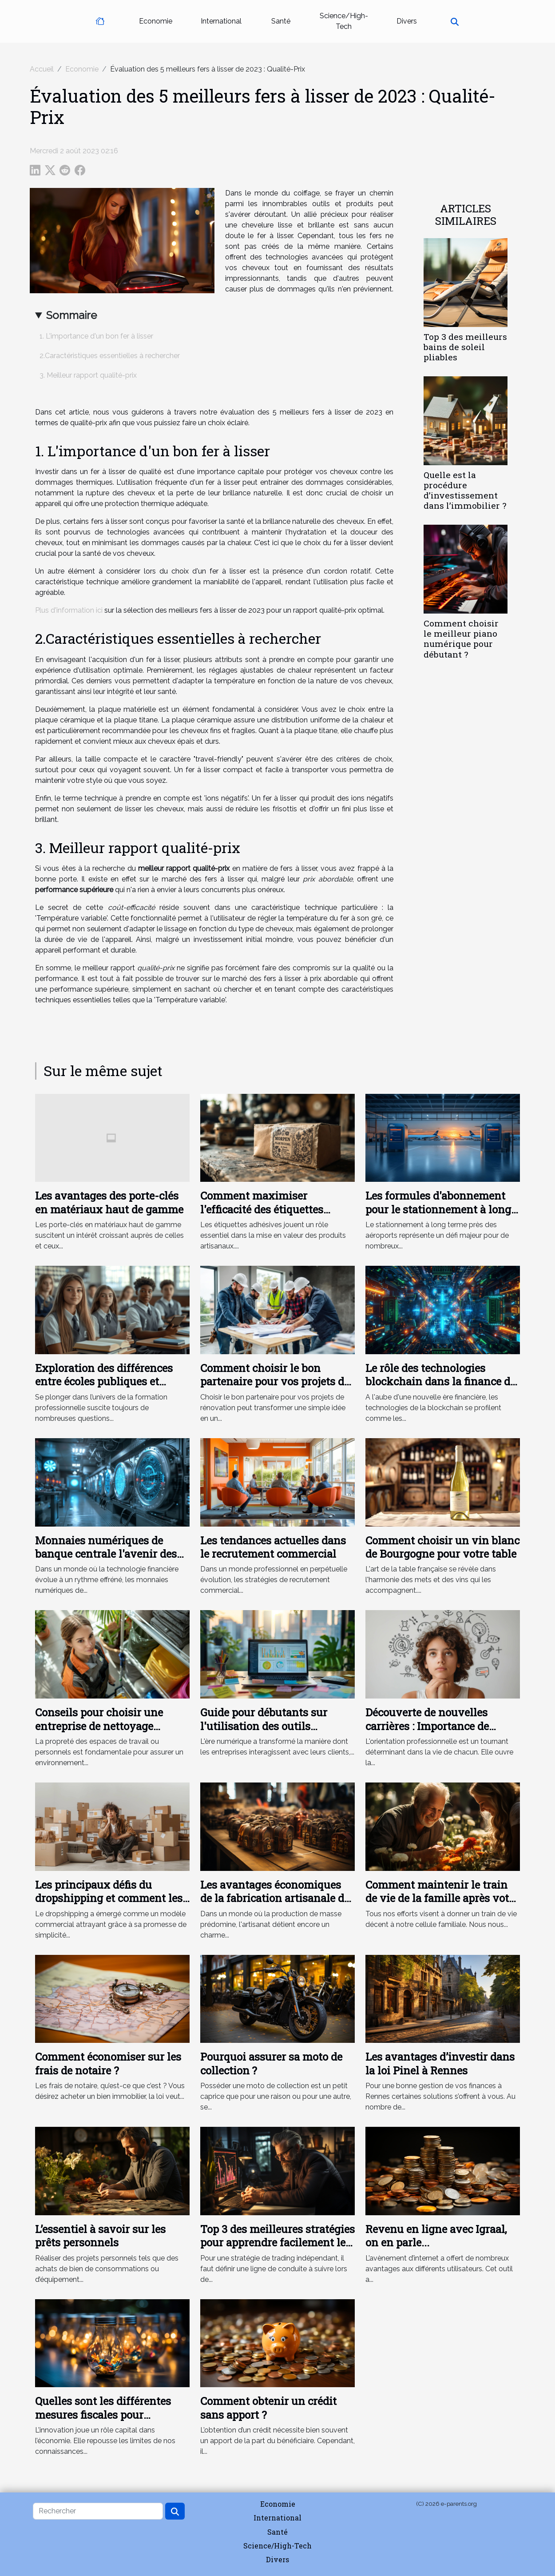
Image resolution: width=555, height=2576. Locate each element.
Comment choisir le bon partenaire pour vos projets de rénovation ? (274, 1381)
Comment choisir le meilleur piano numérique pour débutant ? (461, 638)
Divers (406, 21)
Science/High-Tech (344, 21)
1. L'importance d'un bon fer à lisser (96, 336)
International (221, 21)
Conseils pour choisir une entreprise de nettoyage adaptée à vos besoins (99, 1726)
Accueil (42, 69)
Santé (280, 21)
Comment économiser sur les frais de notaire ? (108, 2063)
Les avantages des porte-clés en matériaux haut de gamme (109, 1202)
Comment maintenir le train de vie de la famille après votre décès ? (442, 1898)
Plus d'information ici (69, 610)
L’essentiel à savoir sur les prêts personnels (100, 2235)
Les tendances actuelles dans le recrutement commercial (273, 1547)
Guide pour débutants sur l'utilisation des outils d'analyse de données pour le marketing (272, 1732)
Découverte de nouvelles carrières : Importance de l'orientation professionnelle (436, 1726)
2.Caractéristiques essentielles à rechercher (110, 355)
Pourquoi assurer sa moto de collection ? (271, 2063)
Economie (155, 21)
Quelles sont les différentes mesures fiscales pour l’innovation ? (103, 2414)
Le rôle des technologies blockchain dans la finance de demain (440, 1381)
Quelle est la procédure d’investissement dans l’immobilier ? (465, 490)
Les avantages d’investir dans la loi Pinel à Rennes (440, 2063)
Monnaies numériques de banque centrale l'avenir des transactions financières (106, 1554)
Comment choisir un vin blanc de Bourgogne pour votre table (442, 1547)
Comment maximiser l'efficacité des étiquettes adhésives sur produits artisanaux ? (261, 1215)
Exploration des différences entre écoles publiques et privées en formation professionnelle (104, 1388)
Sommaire (71, 315)
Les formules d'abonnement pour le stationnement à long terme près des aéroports (438, 1209)
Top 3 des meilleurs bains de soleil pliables (465, 347)
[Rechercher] (98, 2511)
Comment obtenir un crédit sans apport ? (268, 2407)
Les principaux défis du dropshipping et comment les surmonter (108, 1898)
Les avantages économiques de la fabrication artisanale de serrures (274, 1898)
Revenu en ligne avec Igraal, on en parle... (436, 2235)
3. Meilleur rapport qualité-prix (88, 375)
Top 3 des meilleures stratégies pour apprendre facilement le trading (277, 2242)
